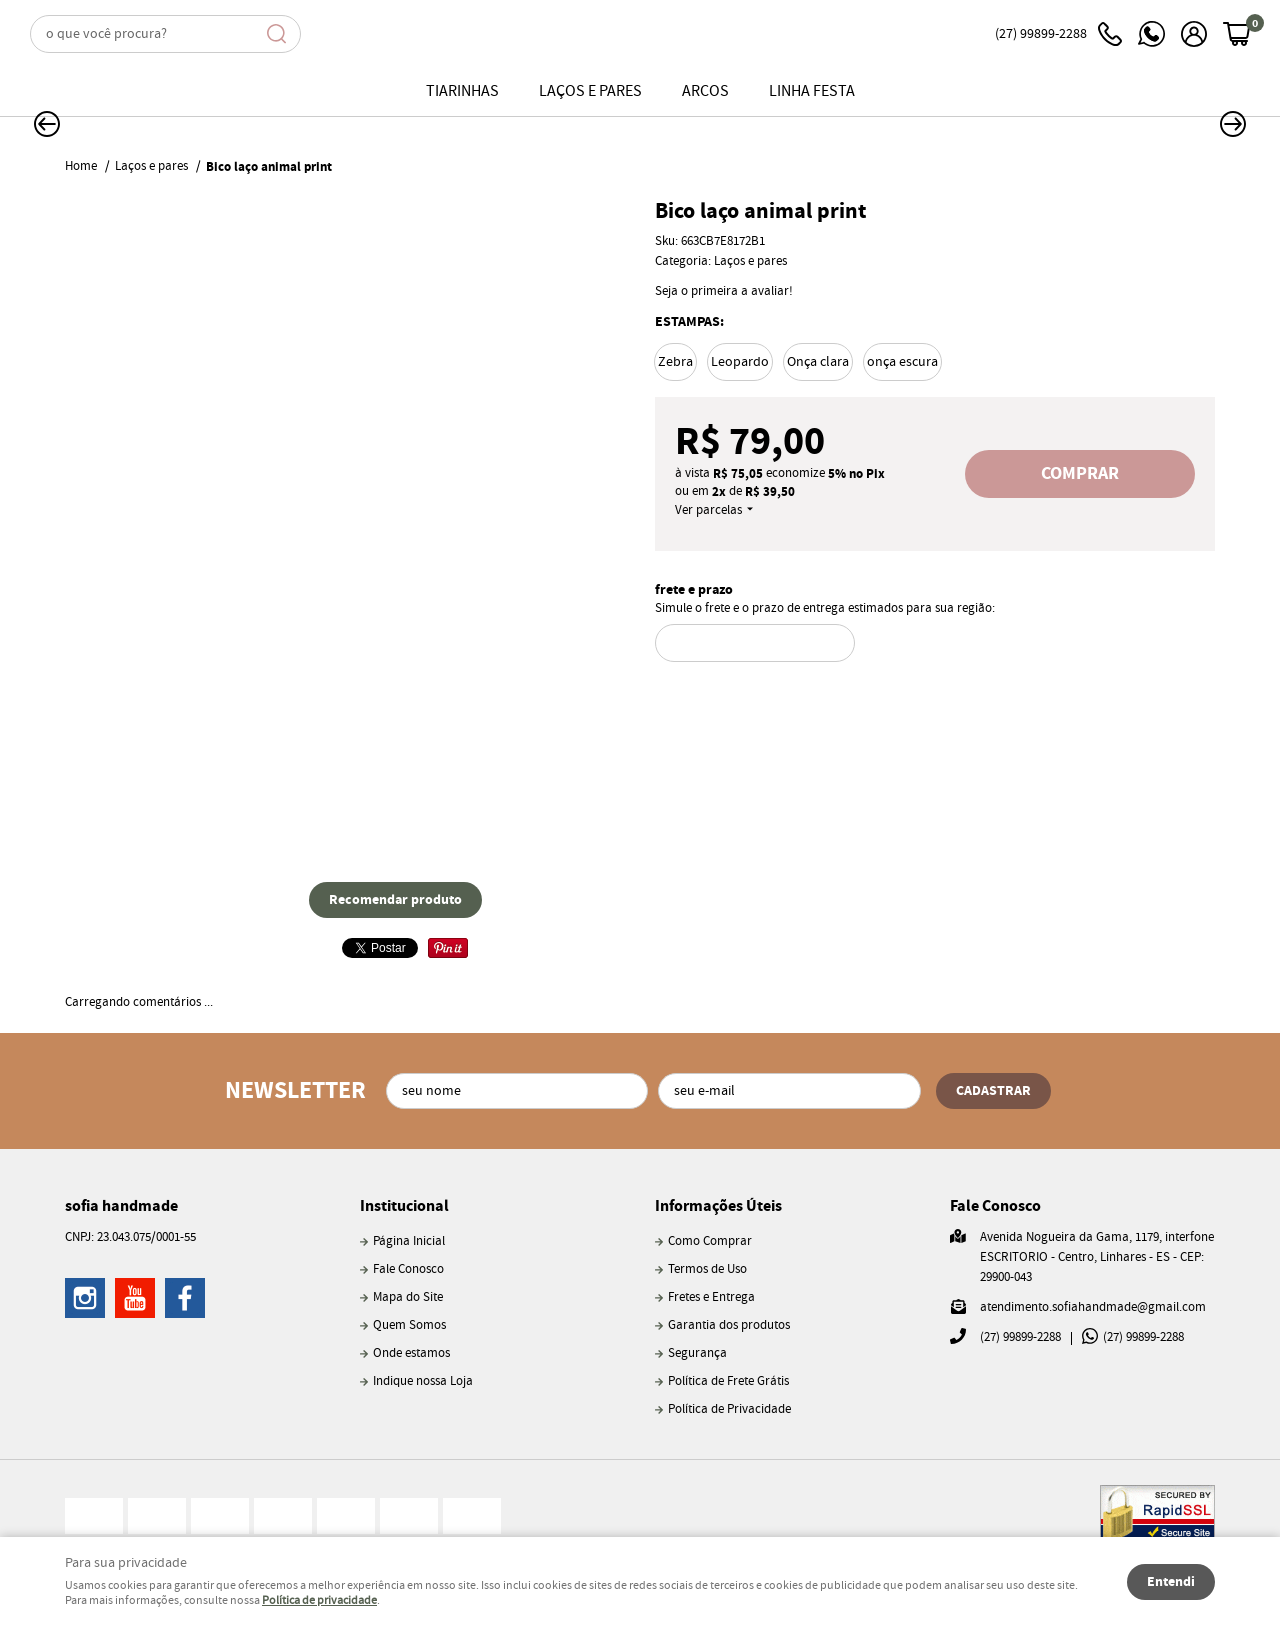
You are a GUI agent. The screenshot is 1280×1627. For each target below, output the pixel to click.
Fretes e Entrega (711, 1297)
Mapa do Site (408, 1297)
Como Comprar (710, 1241)
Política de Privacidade (729, 1409)
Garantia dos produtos (729, 1325)
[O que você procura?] (277, 34)
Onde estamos (411, 1353)
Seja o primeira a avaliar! (724, 291)
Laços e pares (590, 91)
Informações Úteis (718, 1206)
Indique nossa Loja (423, 1381)
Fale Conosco (408, 1269)
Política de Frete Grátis (728, 1381)
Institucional (404, 1206)
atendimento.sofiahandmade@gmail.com (1093, 1307)
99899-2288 (1058, 34)
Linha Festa (812, 91)
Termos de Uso (707, 1269)
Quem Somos (409, 1325)
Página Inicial (409, 1241)
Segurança (697, 1353)
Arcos (705, 91)
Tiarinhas (462, 91)
